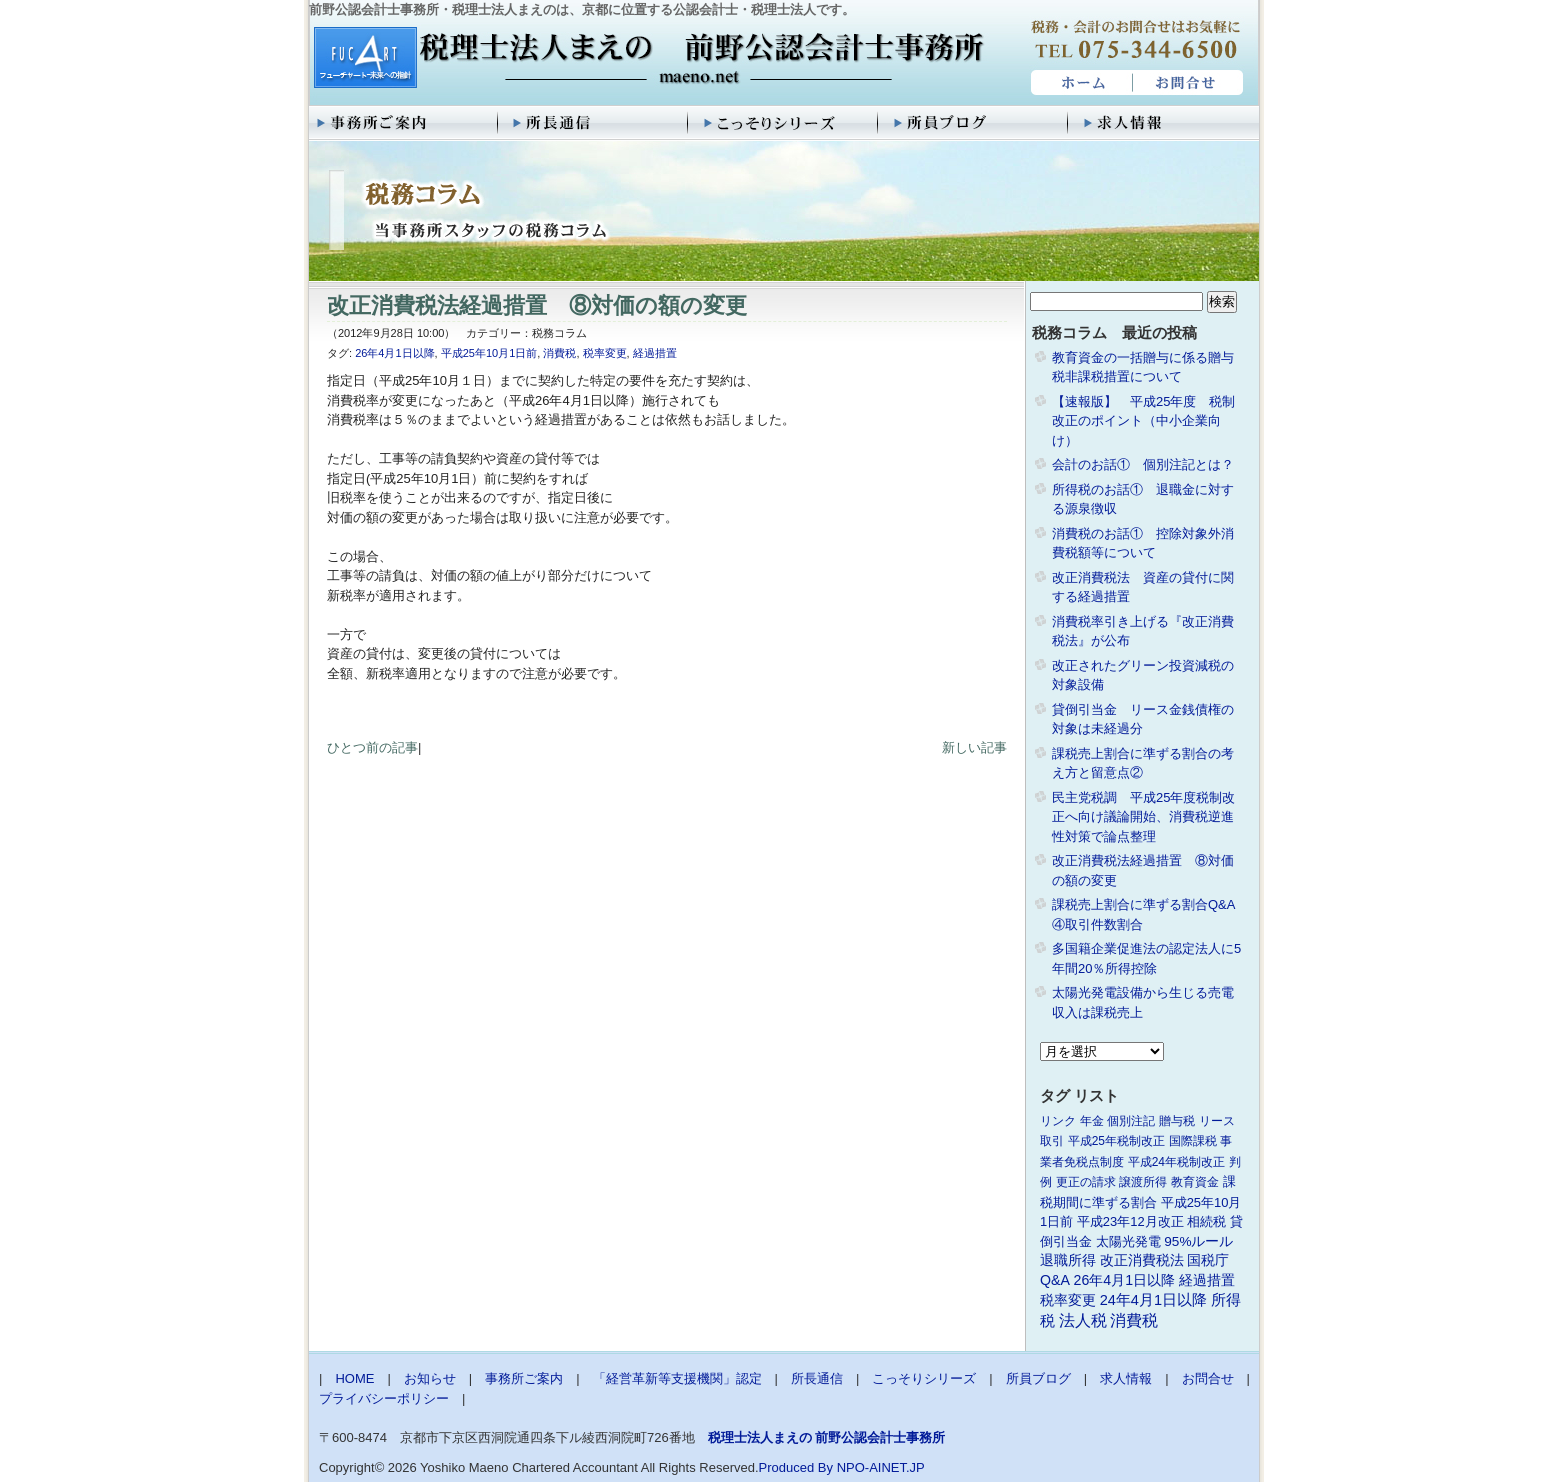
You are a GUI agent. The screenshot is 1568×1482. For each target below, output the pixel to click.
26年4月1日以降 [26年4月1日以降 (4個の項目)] (1125, 1280)
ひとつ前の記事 (372, 747)
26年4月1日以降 (394, 353)
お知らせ (430, 1378)
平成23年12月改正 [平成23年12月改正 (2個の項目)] (1130, 1221)
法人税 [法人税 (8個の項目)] (1083, 1320)
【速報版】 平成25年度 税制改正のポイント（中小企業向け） (1143, 421)
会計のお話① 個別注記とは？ (1143, 464)
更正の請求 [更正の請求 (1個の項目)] (1086, 1182)
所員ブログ (974, 123)
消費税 (559, 353)
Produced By (796, 1467)
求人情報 (1164, 123)
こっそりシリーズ (784, 123)
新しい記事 (974, 747)
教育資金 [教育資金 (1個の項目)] (1195, 1182)
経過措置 (655, 353)
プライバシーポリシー (384, 1398)
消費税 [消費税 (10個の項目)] (1134, 1320)
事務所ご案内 (404, 123)
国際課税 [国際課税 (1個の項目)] (1193, 1141)
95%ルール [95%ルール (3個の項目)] (1198, 1241)
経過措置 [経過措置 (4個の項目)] (1207, 1280)
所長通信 (594, 123)
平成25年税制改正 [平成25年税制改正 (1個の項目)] (1116, 1141)
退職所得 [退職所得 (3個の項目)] (1068, 1260)
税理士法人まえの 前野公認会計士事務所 (646, 59)
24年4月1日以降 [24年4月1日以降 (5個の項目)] (1153, 1300)
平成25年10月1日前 (489, 353)
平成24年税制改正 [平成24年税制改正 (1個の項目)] (1176, 1162)
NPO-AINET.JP (881, 1467)
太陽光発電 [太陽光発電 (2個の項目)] (1128, 1241)
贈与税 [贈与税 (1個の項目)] (1177, 1121)
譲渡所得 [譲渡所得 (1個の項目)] (1143, 1182)
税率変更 (605, 353)
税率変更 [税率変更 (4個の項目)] (1068, 1300)
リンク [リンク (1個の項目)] (1058, 1121)
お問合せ (1189, 83)
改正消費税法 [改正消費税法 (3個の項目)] (1142, 1260)
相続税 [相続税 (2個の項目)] (1206, 1221)
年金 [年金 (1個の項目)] (1092, 1121)
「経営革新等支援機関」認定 (677, 1378)
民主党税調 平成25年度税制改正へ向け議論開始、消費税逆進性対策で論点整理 (1143, 817)
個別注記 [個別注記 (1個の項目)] (1131, 1121)
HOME (1079, 83)
